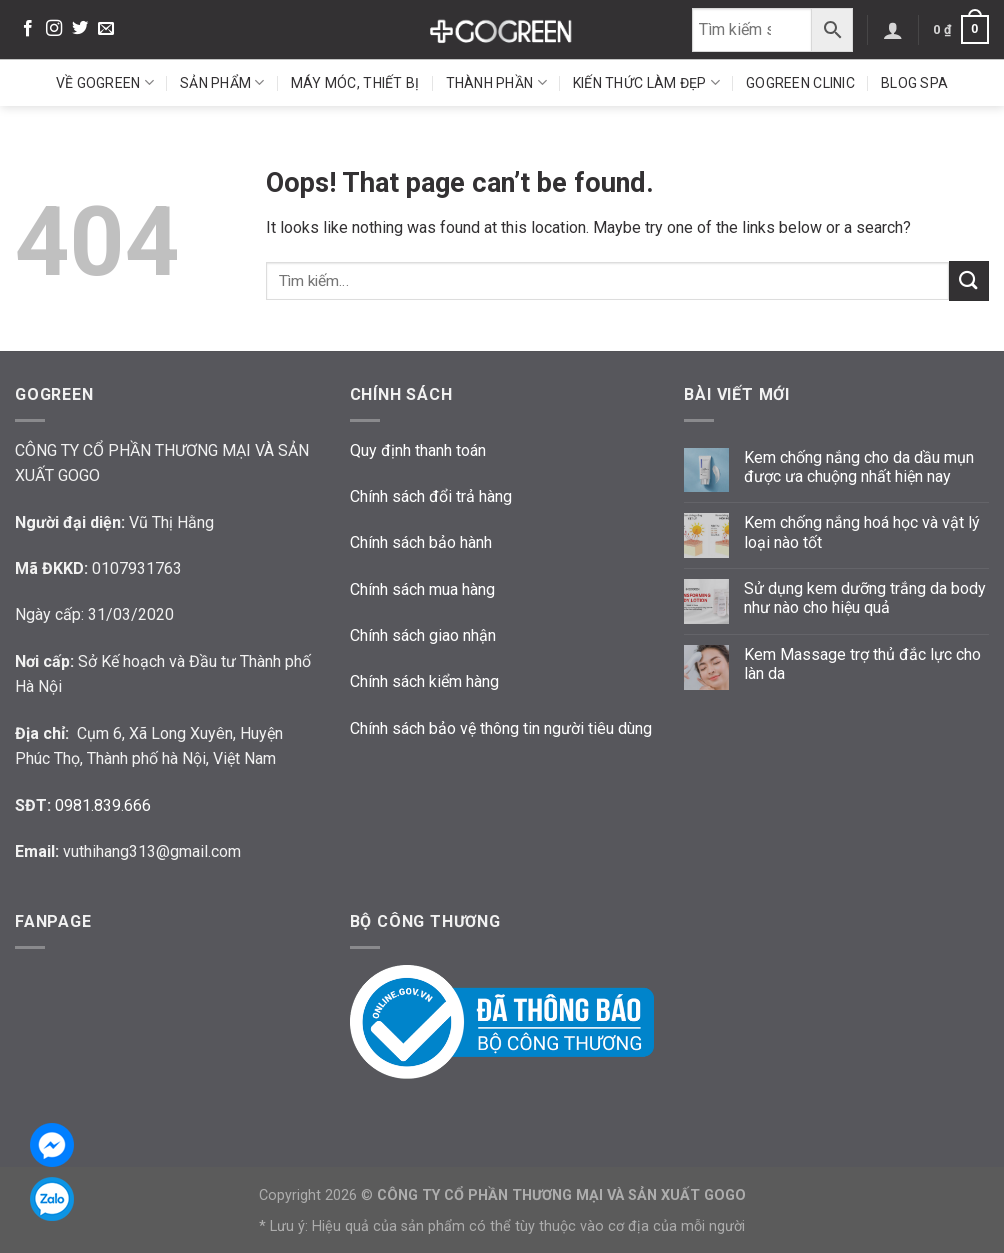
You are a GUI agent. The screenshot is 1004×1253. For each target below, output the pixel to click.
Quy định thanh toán (418, 450)
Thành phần (496, 82)
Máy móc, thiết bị (355, 83)
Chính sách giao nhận (423, 635)
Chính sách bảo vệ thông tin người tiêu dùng (501, 728)
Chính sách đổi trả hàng (431, 496)
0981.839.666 (103, 805)
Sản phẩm (222, 82)
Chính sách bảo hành (421, 542)
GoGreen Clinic (800, 83)
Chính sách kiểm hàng (424, 681)
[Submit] (969, 280)
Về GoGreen (105, 82)
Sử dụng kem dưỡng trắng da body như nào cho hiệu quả (865, 598)
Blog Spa (914, 83)
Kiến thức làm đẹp (646, 82)
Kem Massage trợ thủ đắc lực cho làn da (862, 664)
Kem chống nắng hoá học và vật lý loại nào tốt (862, 532)
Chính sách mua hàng (422, 589)
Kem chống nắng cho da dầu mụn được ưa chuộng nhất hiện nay (859, 467)
